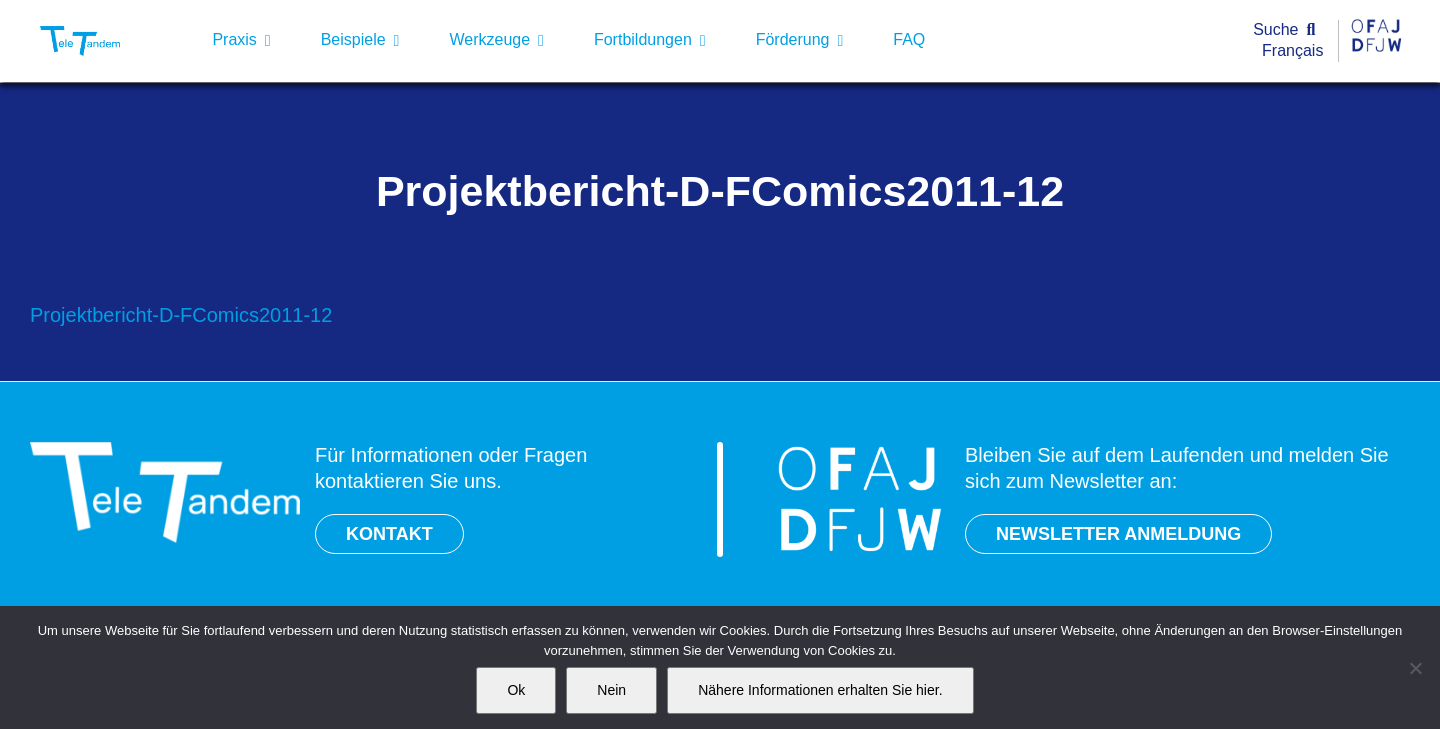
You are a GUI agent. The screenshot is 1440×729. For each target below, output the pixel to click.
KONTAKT (389, 534)
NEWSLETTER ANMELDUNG (1118, 534)
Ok (516, 690)
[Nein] (1415, 668)
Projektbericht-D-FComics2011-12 (181, 315)
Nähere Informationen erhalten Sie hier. (820, 690)
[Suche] (1288, 30)
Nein (611, 690)
